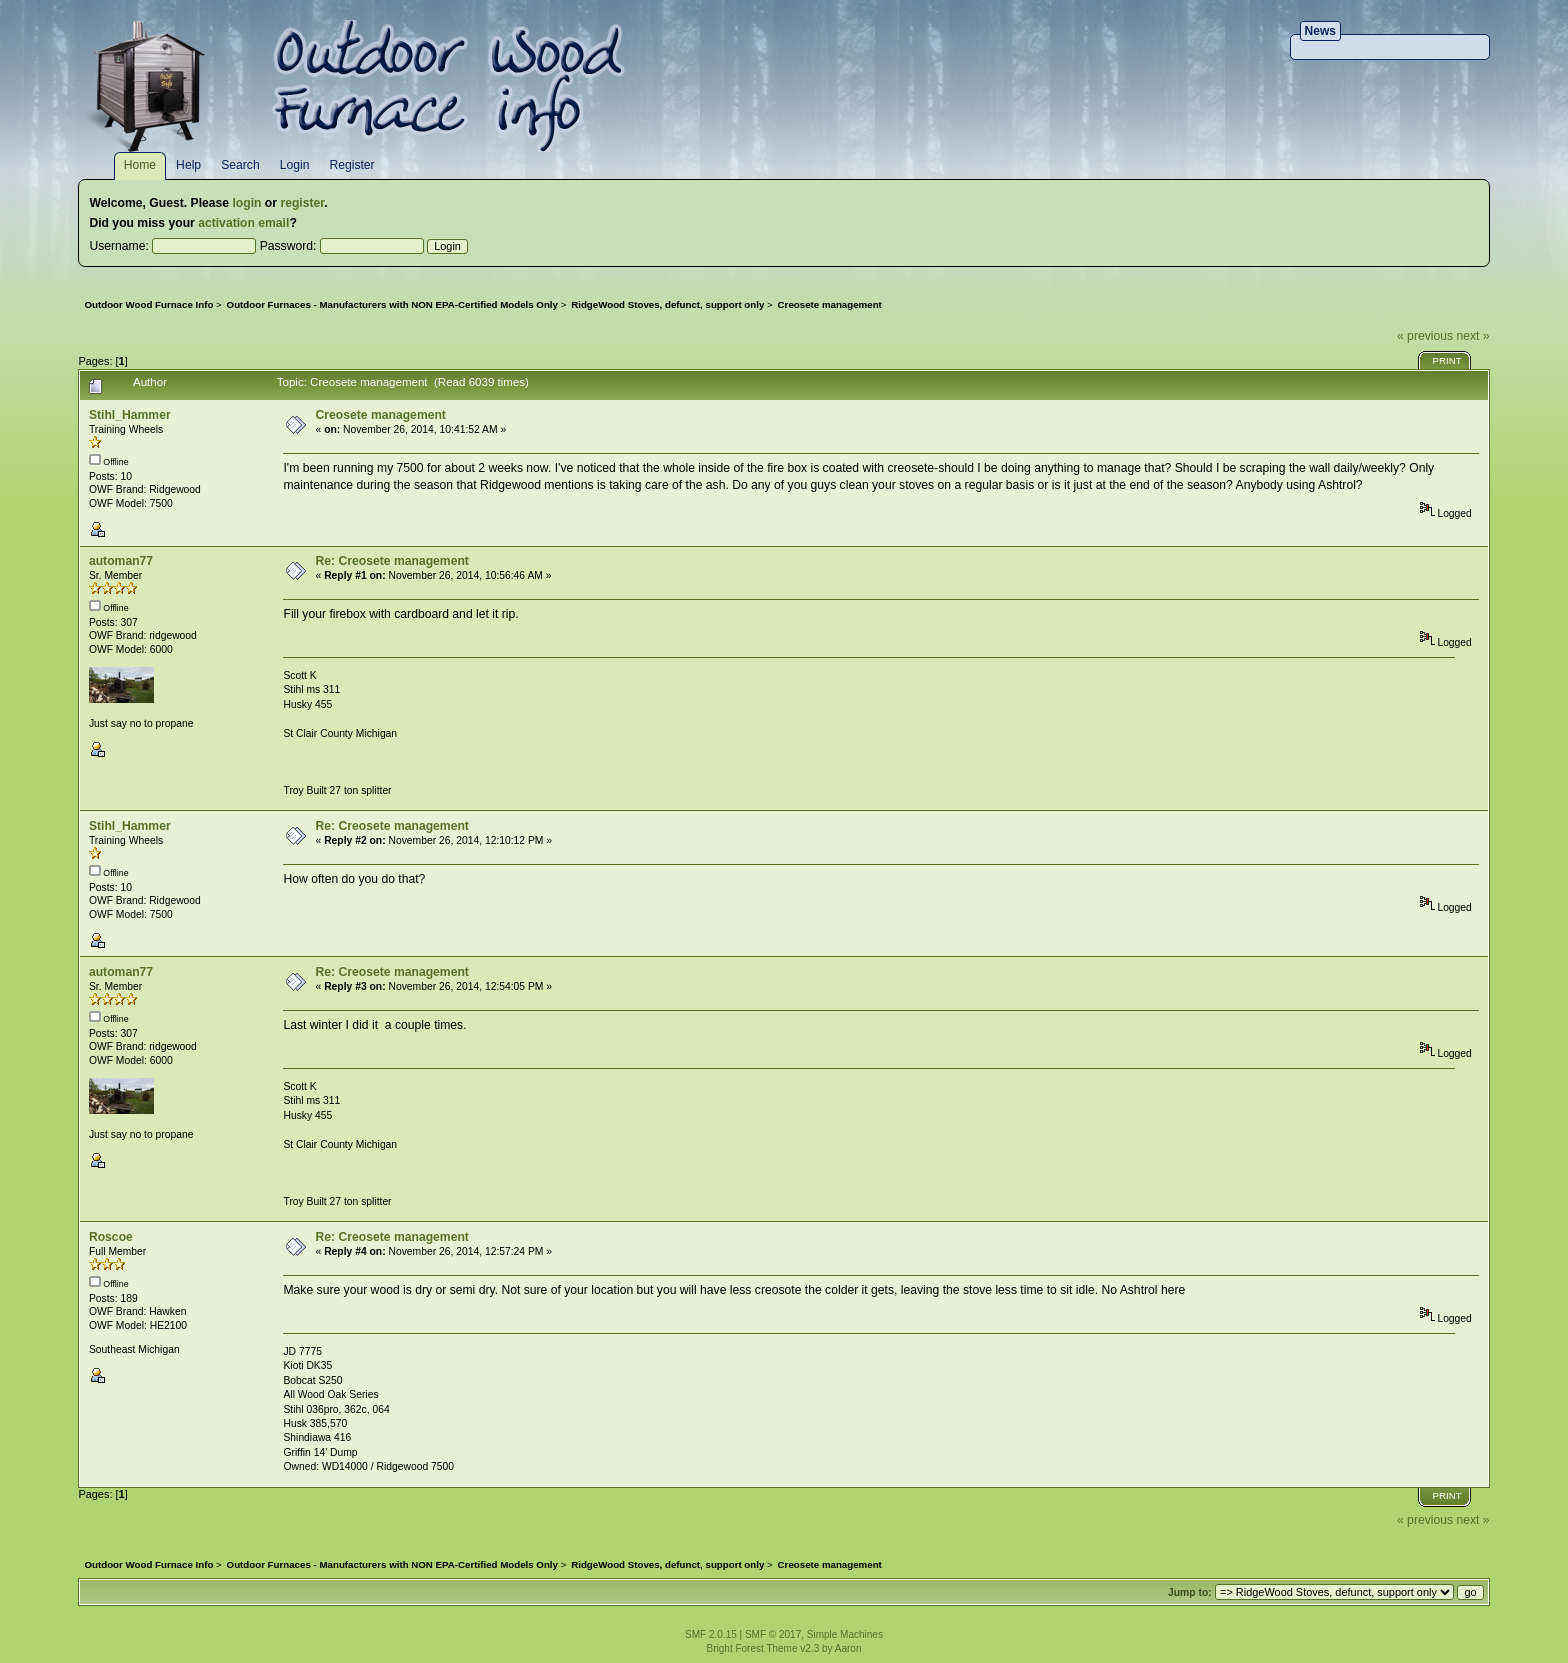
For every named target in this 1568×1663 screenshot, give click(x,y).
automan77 (121, 561)
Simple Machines (845, 1634)
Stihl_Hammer (130, 415)
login (246, 203)
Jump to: (1190, 1592)
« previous (1425, 336)
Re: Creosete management (392, 561)
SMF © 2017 (773, 1634)
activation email (243, 223)
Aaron (848, 1648)
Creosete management (381, 415)
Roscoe (111, 1237)
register (302, 203)
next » (1472, 336)
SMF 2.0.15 (711, 1634)
